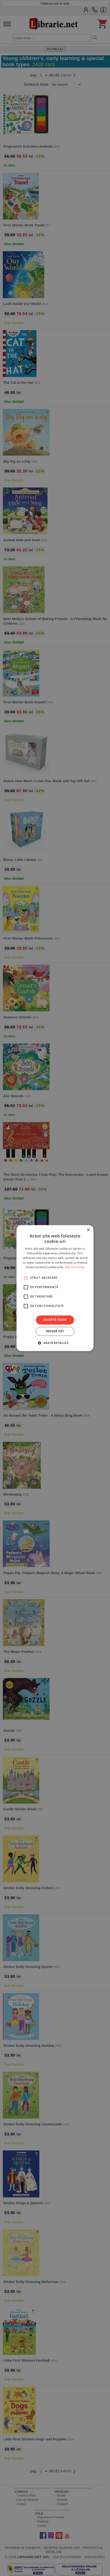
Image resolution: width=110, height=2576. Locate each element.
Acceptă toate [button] (55, 1320)
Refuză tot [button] (55, 1331)
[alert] (55, 1288)
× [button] (88, 1230)
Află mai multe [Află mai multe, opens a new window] (75, 1267)
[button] (55, 1342)
